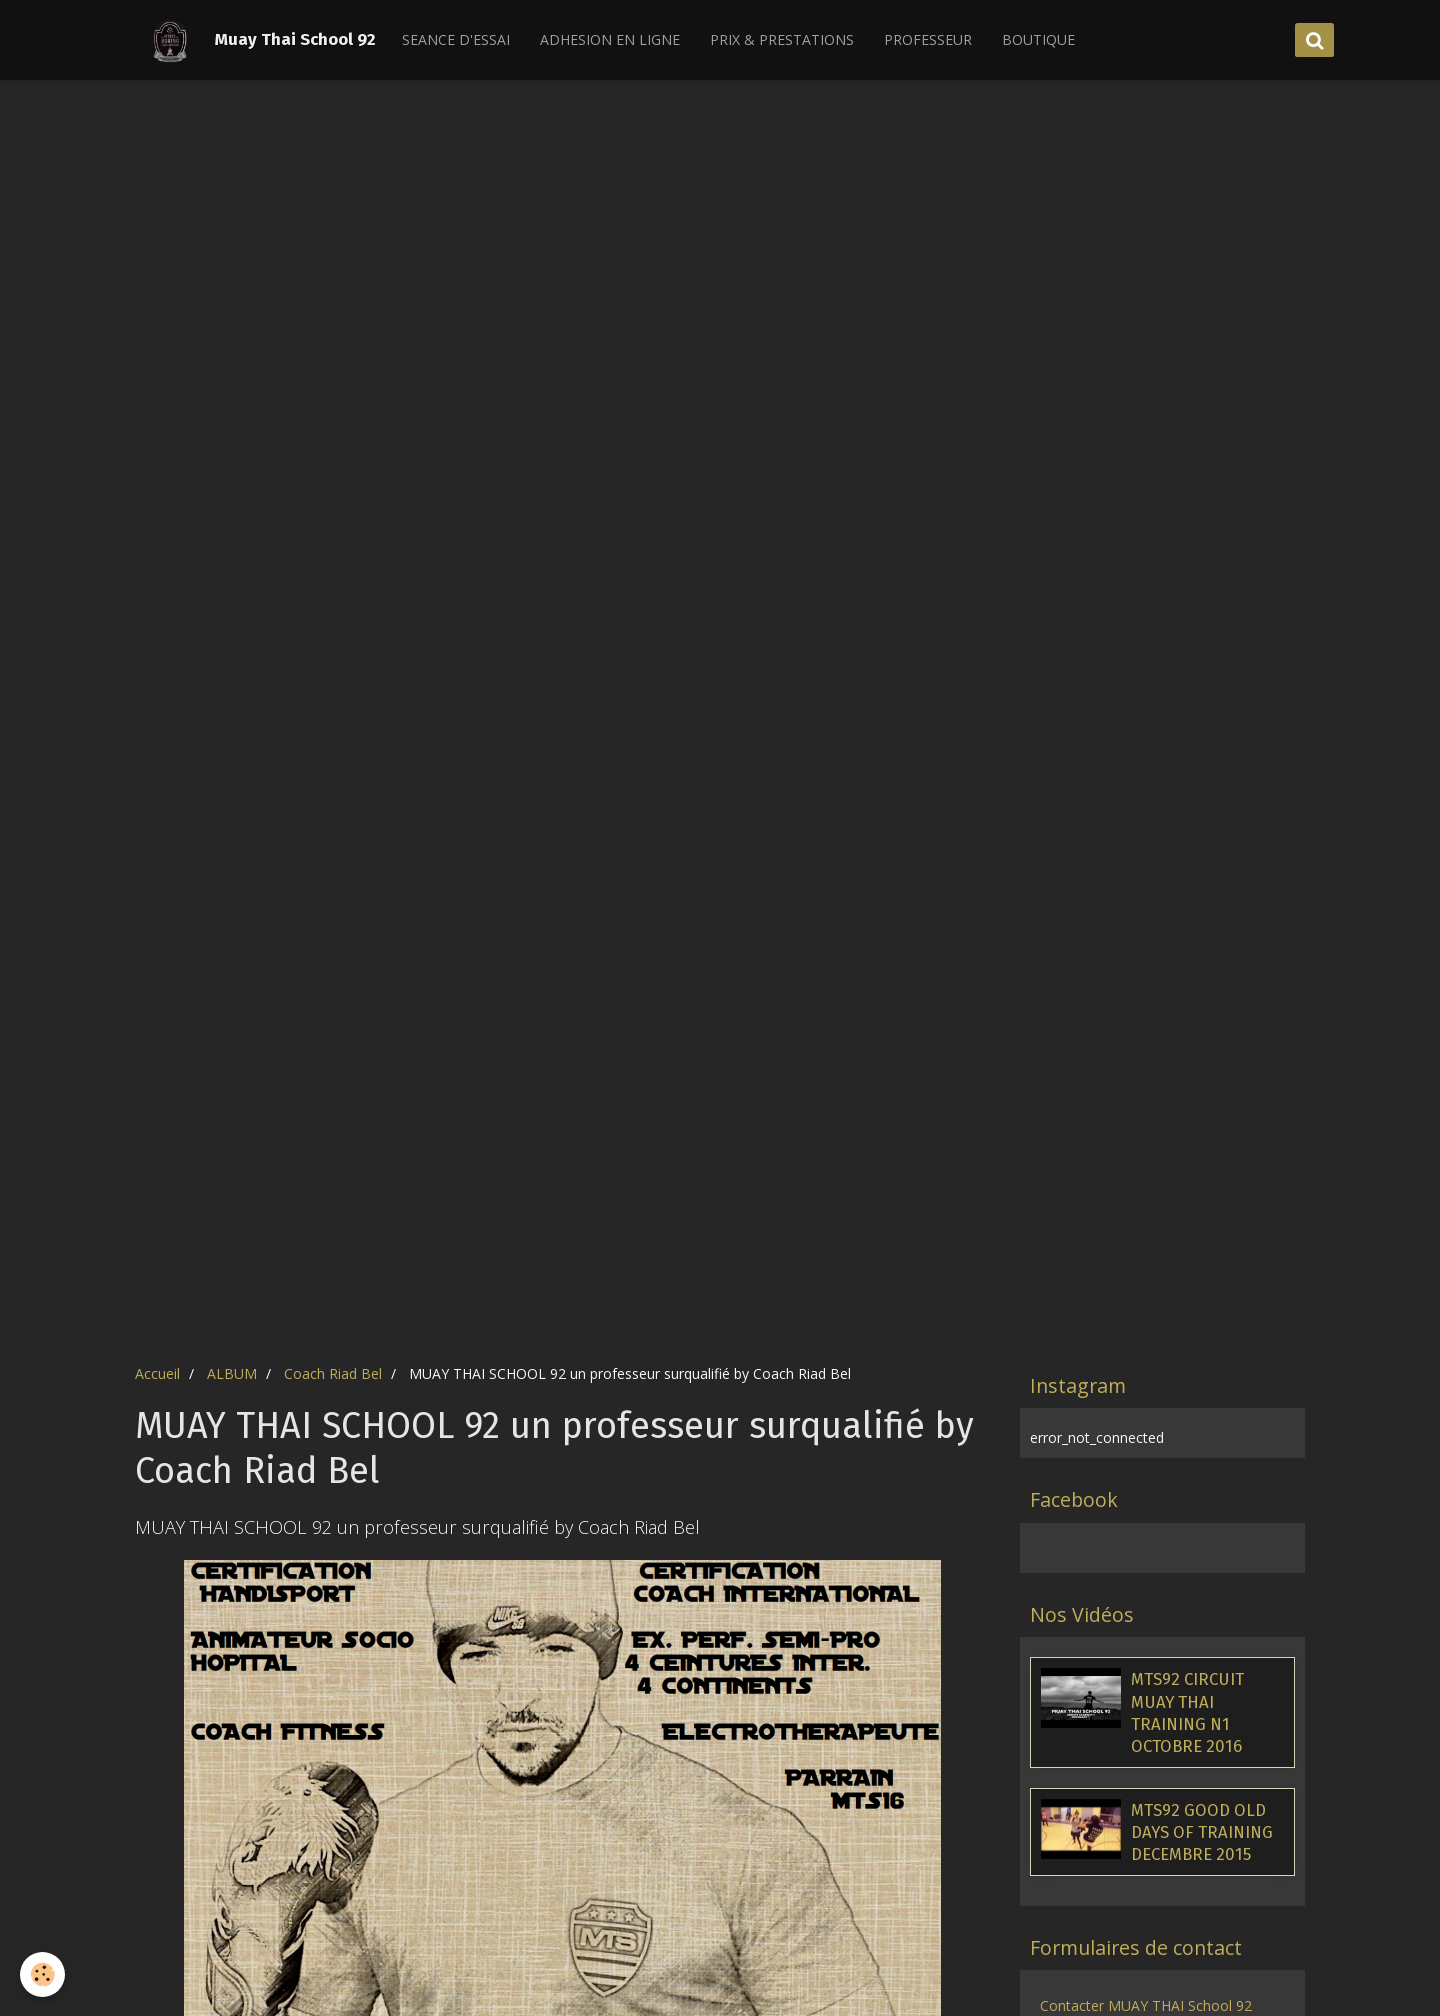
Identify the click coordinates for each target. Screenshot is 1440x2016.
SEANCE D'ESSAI (456, 39)
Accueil (157, 1373)
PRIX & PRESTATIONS (782, 39)
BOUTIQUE (1038, 39)
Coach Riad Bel (333, 1373)
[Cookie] (42, 1974)
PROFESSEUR (928, 39)
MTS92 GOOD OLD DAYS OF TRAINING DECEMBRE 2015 (1202, 1832)
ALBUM (232, 1373)
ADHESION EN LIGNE (610, 39)
